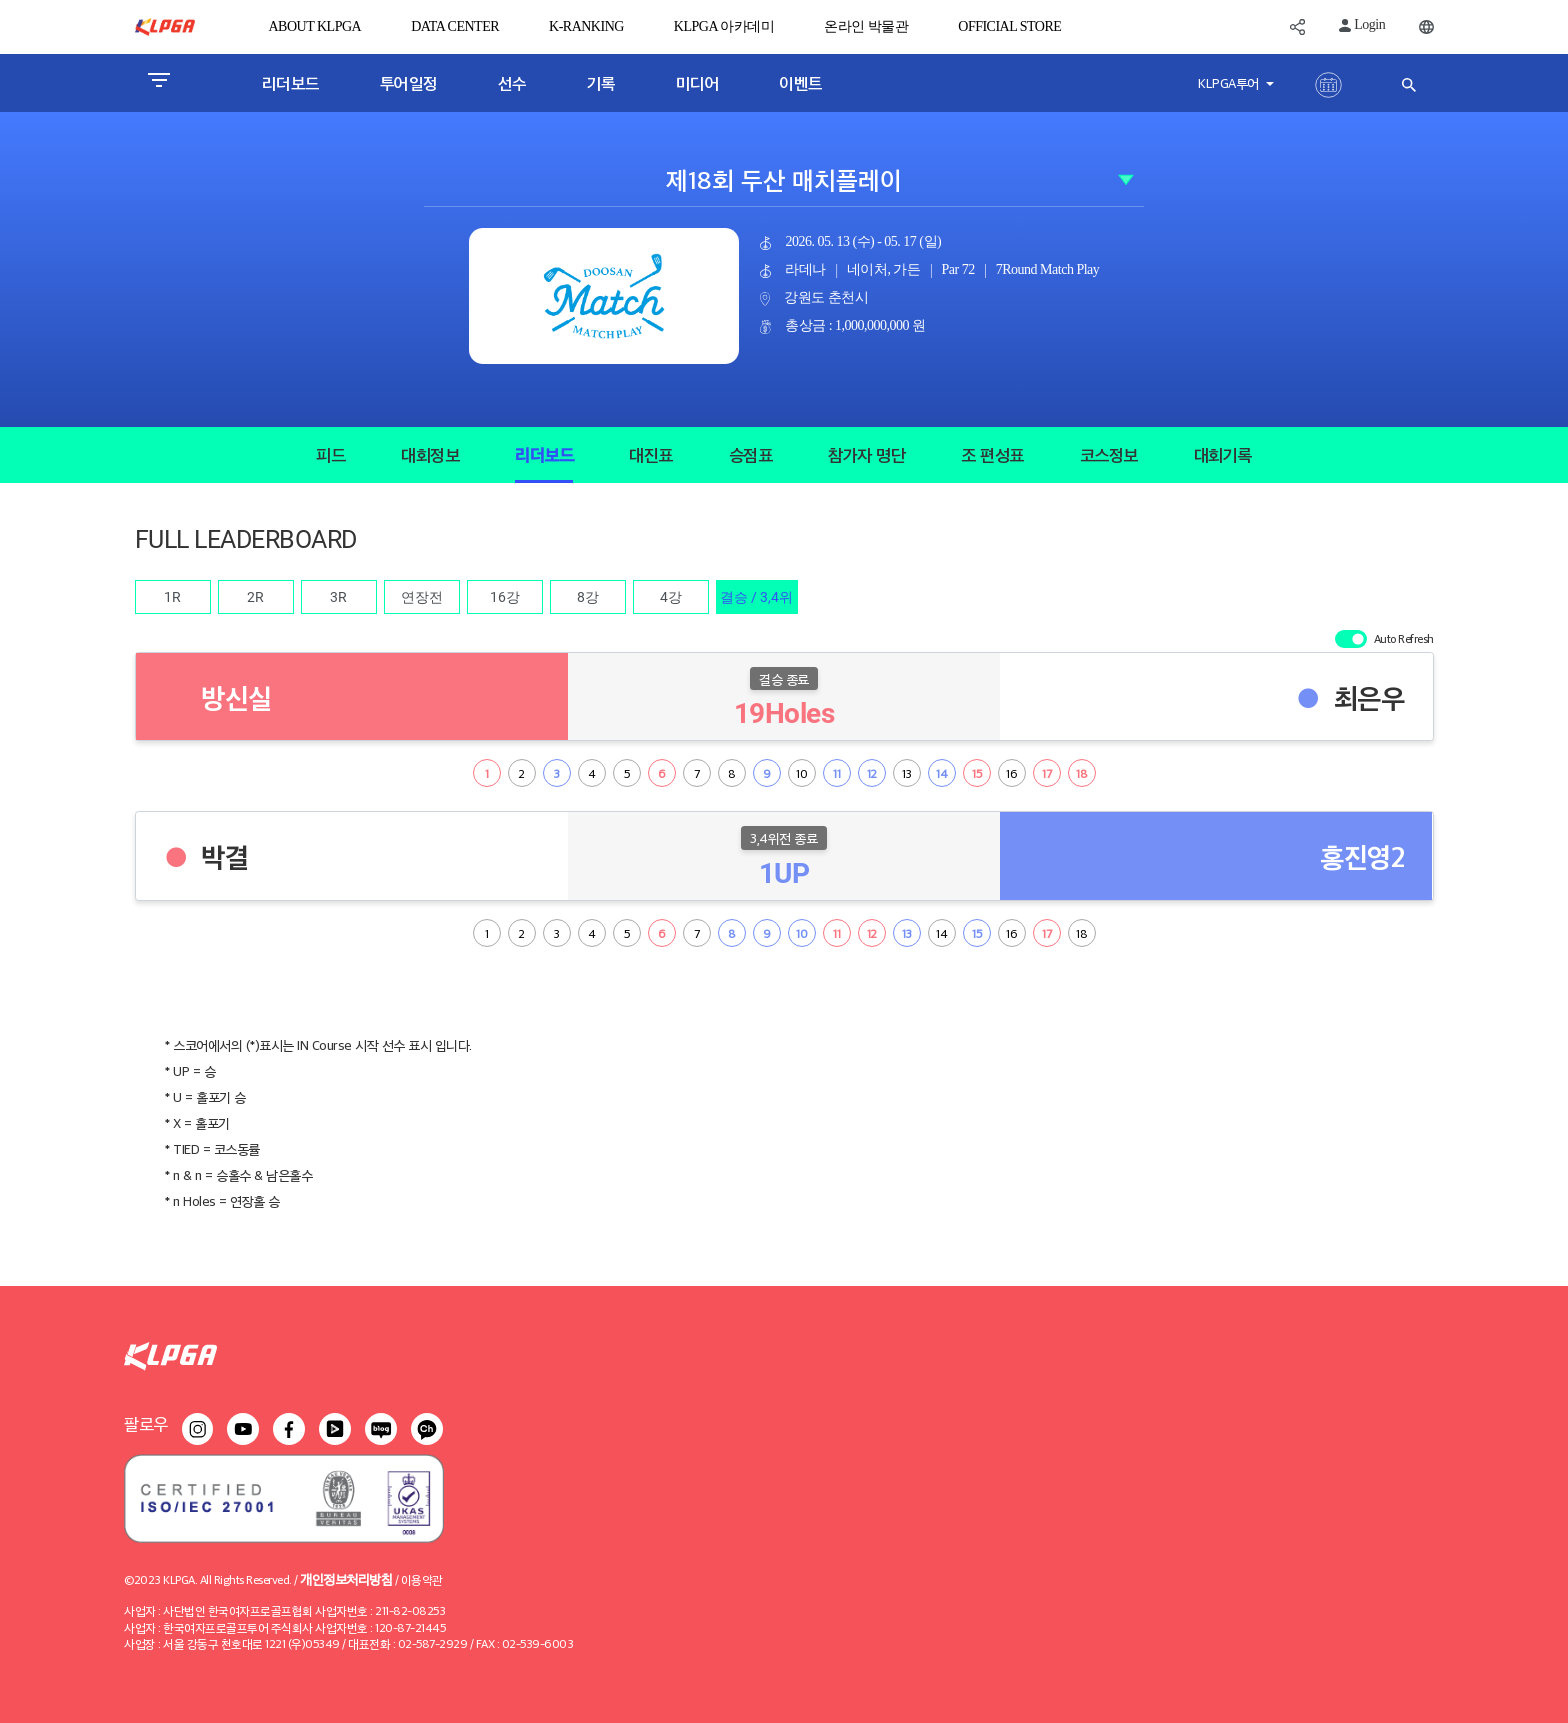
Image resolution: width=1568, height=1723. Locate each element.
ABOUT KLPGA (315, 26)
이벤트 (801, 83)
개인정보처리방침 (346, 1578)
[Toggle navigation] (158, 83)
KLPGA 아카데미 (724, 26)
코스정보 (1109, 454)
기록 (601, 83)
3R (338, 597)
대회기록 (1223, 454)
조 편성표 (992, 454)
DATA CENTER (455, 26)
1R (172, 597)
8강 (588, 597)
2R (255, 597)
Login (1362, 24)
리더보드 (291, 83)
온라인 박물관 (866, 26)
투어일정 (409, 83)
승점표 (751, 454)
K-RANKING (586, 26)
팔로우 (146, 1423)
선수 (512, 83)
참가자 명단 (866, 454)
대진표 (651, 454)
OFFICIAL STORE (1009, 26)
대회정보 (430, 454)
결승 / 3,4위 (756, 597)
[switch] (1351, 639)
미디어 (698, 83)
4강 (671, 597)
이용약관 (422, 1579)
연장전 (422, 597)
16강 (505, 597)
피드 (330, 454)
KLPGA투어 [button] (1230, 82)
